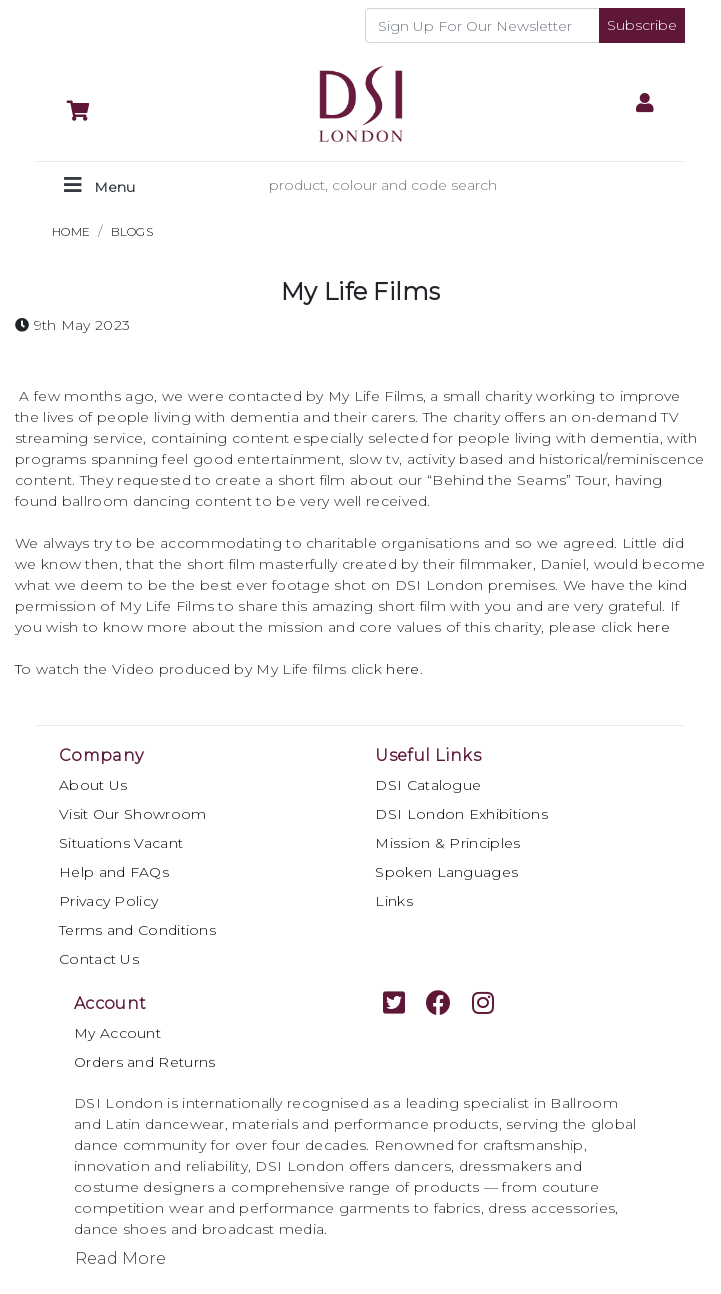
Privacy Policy (108, 901)
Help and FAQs (114, 872)
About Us (93, 785)
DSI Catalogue (428, 785)
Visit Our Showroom (132, 814)
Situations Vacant (121, 843)
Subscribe (642, 25)
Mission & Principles (447, 843)
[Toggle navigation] (99, 185)
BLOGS (132, 231)
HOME (71, 231)
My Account (117, 1033)
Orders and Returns (144, 1062)
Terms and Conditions (137, 930)
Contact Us (99, 959)
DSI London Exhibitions (461, 814)
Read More (120, 1258)
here (402, 669)
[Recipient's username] (482, 25)
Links (394, 901)
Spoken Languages (446, 872)
